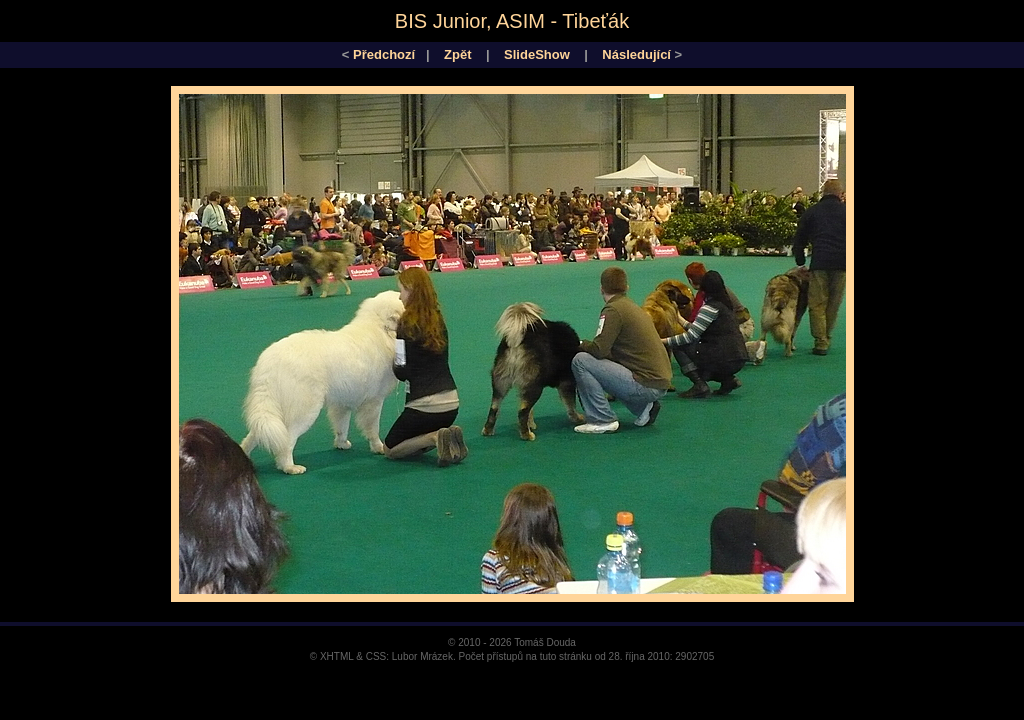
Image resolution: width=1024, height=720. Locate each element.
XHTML (337, 656)
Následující (636, 54)
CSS (376, 656)
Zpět (457, 54)
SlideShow (537, 54)
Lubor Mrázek (422, 656)
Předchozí (384, 54)
